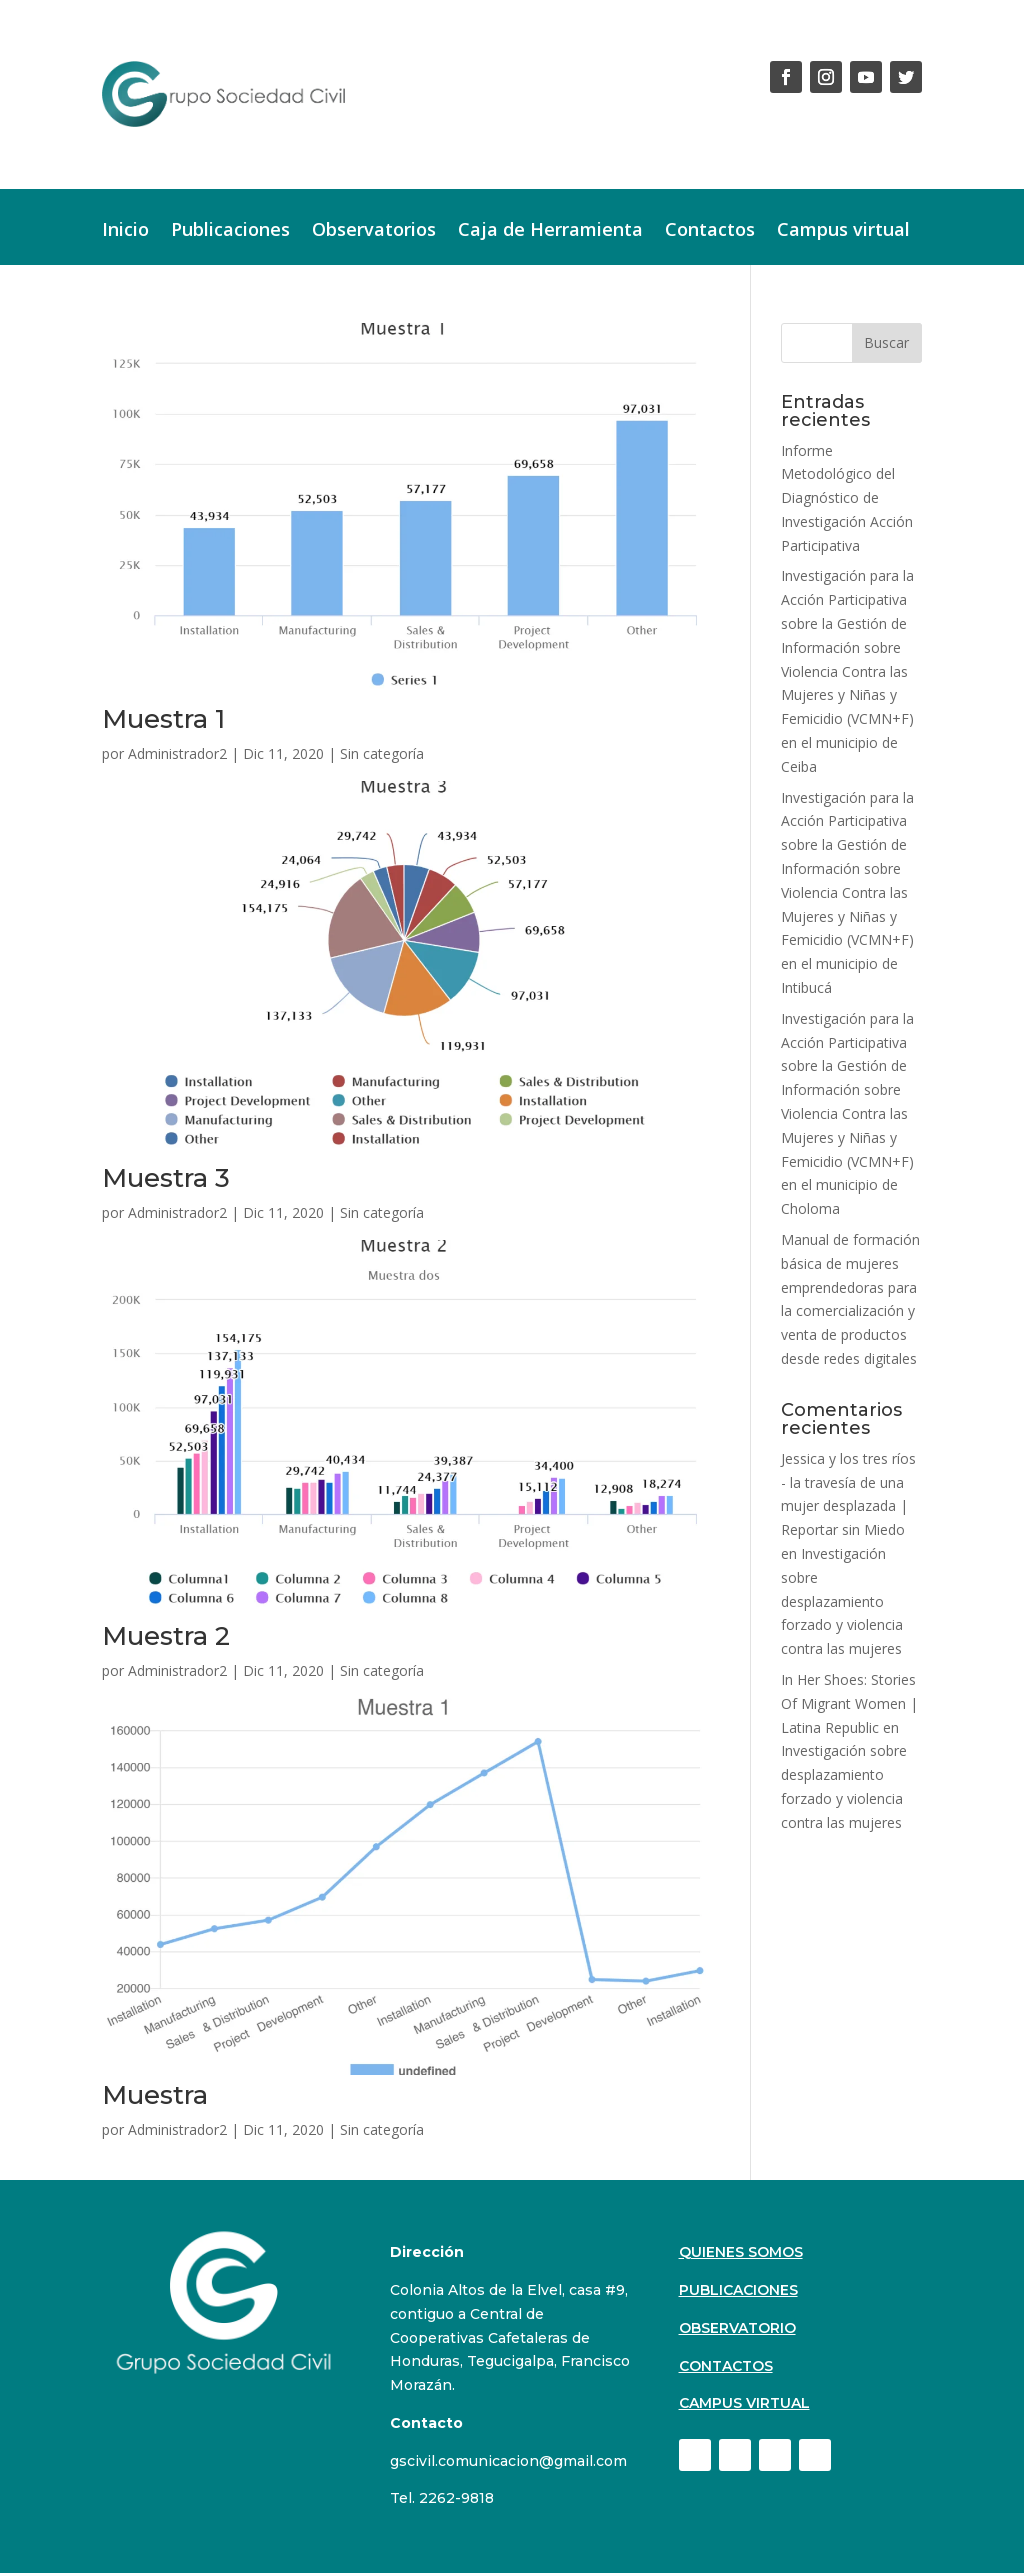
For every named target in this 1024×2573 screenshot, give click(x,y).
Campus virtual (843, 231)
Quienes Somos (741, 2252)
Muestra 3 (166, 1178)
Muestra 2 (166, 1636)
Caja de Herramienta (550, 231)
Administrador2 (177, 753)
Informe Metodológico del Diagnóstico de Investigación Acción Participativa (847, 498)
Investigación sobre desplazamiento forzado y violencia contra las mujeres (842, 1601)
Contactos (710, 231)
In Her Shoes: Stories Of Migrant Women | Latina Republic (849, 1703)
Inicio (125, 231)
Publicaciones (230, 231)
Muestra (155, 2095)
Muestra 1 (163, 719)
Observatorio (737, 2328)
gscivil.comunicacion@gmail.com (508, 2461)
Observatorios (374, 231)
